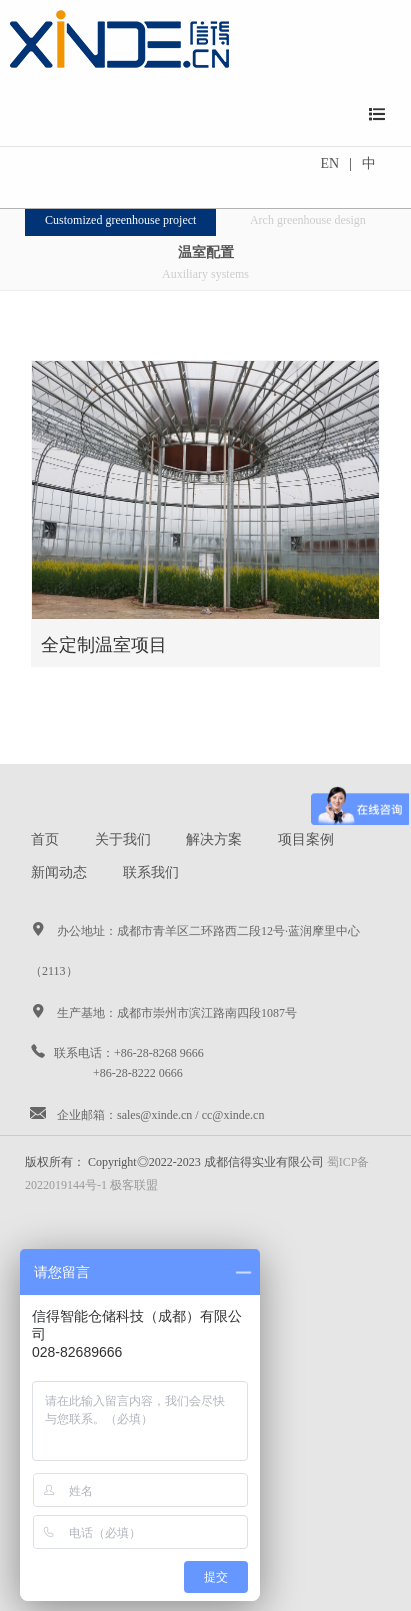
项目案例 (306, 839)
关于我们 (123, 839)
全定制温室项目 (120, 210)
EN (330, 163)
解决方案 (214, 839)
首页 (45, 839)
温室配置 (205, 264)
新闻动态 (59, 872)
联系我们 (151, 872)
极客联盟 (134, 1185)
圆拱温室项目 (308, 210)
